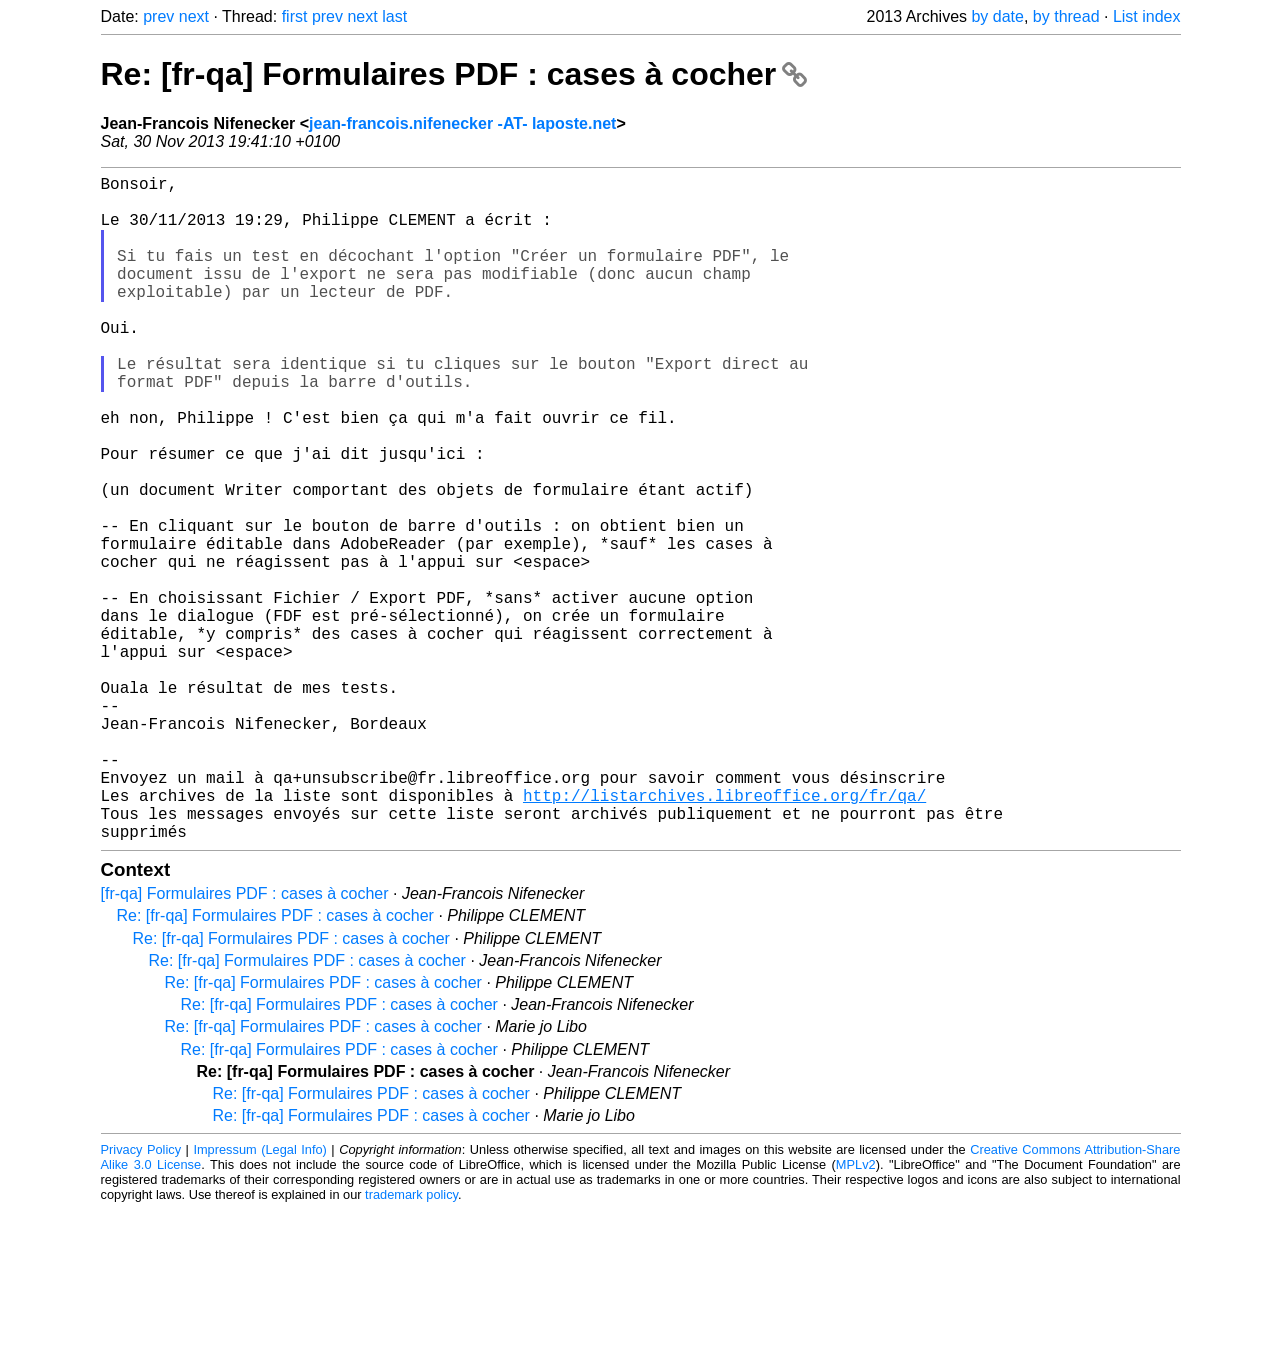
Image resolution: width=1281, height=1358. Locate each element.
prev (158, 16)
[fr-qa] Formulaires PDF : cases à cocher (245, 1041)
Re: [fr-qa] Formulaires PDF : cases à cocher (454, 74)
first (295, 16)
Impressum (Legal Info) (259, 1297)
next (194, 16)
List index (1147, 16)
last (394, 16)
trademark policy (411, 1342)
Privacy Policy (141, 1297)
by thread (1066, 16)
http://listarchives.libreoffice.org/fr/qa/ (724, 935)
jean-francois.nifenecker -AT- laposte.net (462, 123)
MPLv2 (856, 1312)
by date (997, 16)
